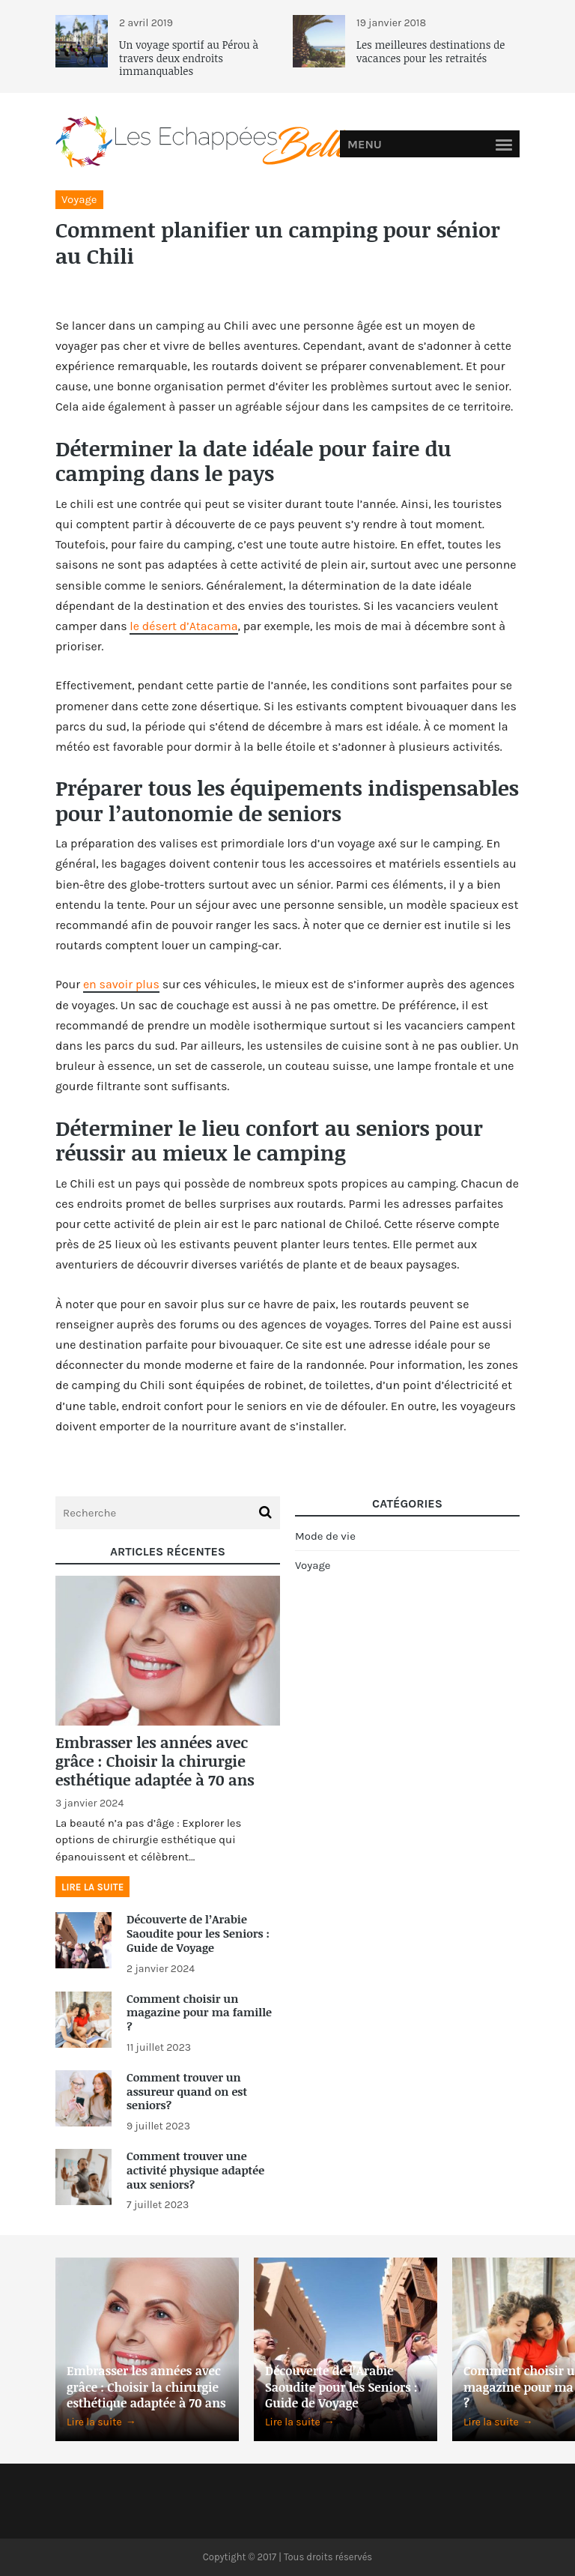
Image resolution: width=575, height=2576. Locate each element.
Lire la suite (92, 1887)
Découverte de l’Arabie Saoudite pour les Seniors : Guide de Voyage (198, 1933)
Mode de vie (325, 1536)
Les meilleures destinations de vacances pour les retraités (430, 51)
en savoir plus (121, 984)
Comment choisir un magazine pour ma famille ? (199, 2012)
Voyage (79, 199)
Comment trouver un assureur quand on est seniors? (187, 2091)
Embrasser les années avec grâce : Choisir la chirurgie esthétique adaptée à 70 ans (155, 1761)
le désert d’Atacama (183, 626)
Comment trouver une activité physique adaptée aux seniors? (195, 2170)
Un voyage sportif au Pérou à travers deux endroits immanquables (188, 57)
